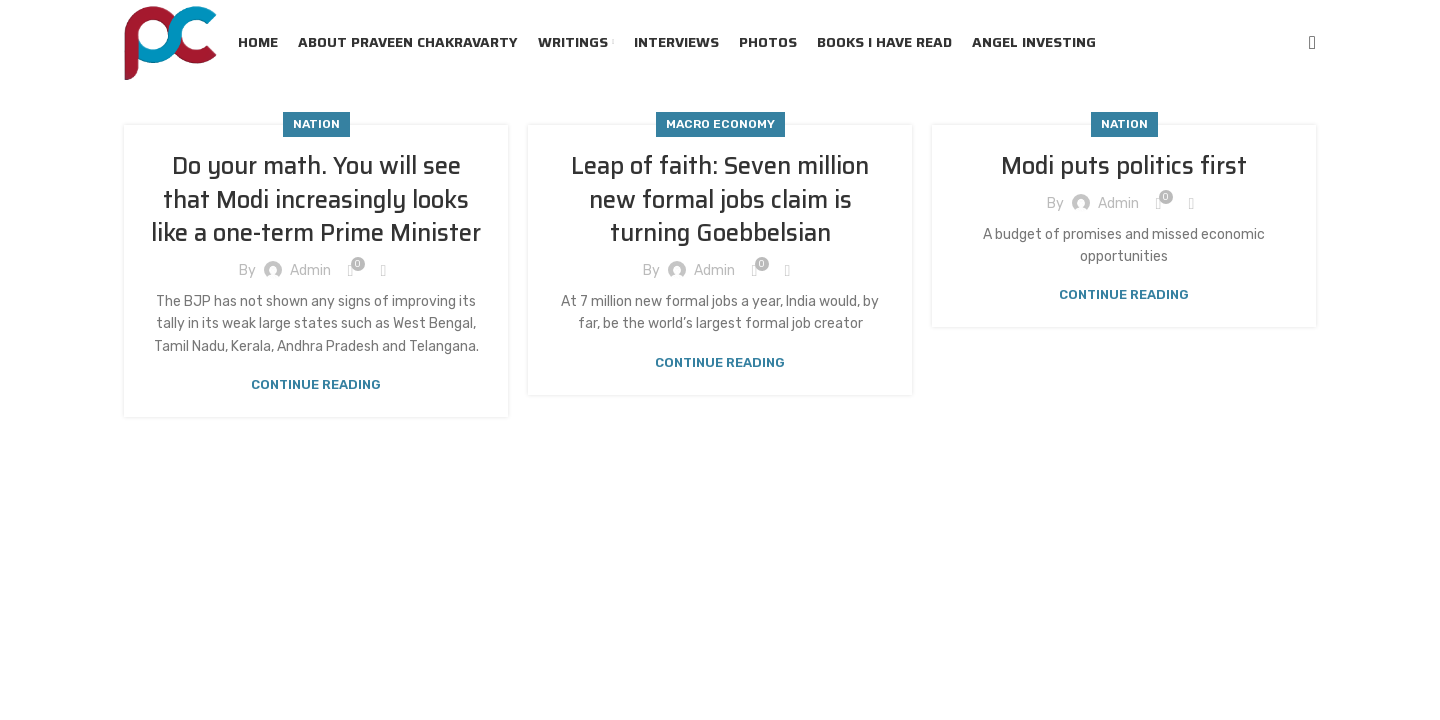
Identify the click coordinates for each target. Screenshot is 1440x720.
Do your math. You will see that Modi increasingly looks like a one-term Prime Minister (316, 199)
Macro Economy (720, 124)
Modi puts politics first (1124, 166)
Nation (316, 124)
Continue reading (316, 384)
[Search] (1312, 43)
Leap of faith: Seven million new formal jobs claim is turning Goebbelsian (720, 199)
